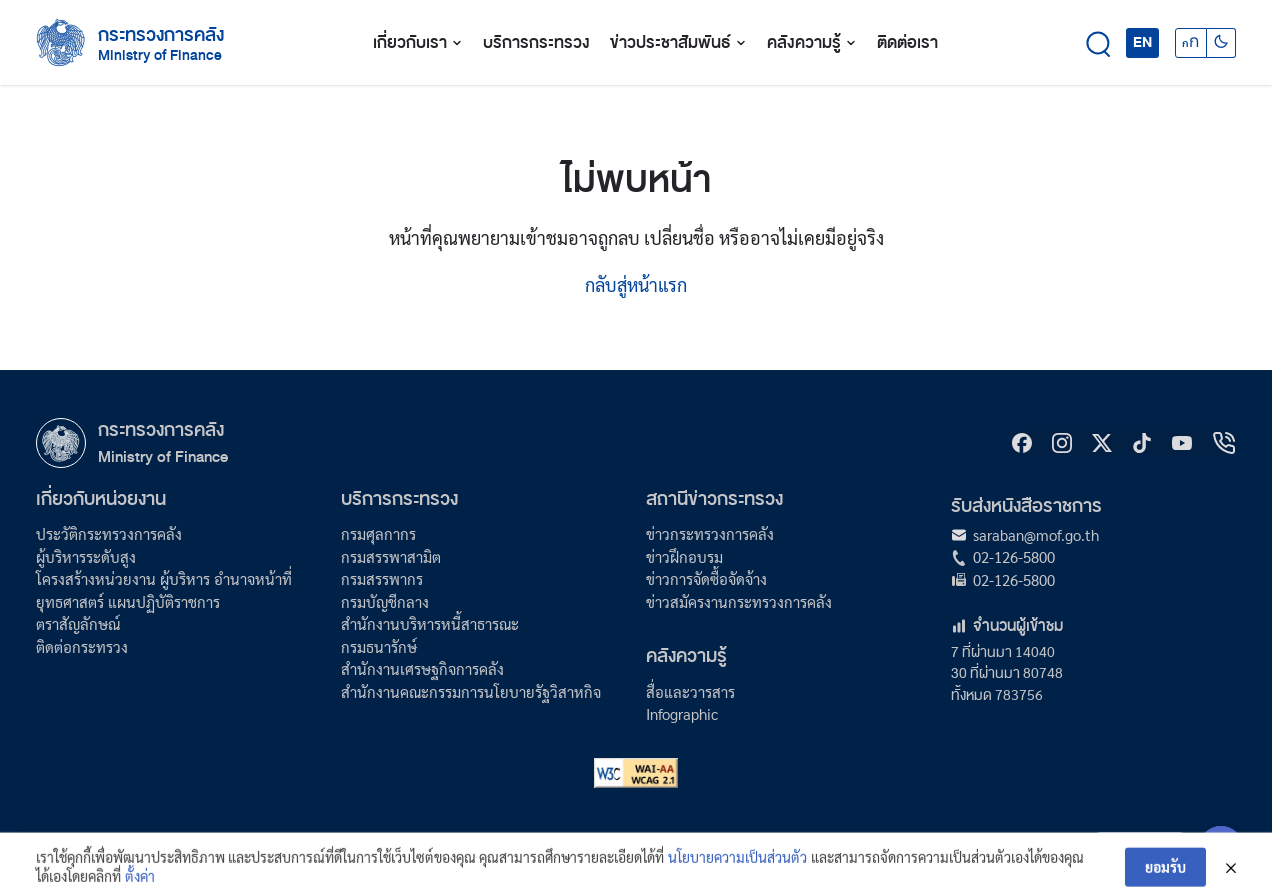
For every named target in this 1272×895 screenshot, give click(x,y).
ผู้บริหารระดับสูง (86, 556)
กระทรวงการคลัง (161, 35)
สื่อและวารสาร (690, 691)
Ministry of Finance (163, 456)
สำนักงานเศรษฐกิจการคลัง (422, 668)
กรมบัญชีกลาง (385, 601)
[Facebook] (1022, 443)
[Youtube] (1182, 443)
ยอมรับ (1165, 875)
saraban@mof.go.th (1036, 534)
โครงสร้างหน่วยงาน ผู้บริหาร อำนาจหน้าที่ (164, 578)
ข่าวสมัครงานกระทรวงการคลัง (739, 601)
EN (1142, 42)
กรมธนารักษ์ (379, 646)
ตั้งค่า (140, 884)
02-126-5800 (1014, 556)
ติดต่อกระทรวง (82, 646)
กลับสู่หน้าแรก (636, 284)
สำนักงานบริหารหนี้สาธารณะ (430, 623)
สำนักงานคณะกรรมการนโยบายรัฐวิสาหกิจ (471, 691)
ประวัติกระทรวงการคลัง (109, 533)
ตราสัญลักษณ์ (78, 623)
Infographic (682, 713)
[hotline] (1224, 443)
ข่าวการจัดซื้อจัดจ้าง (706, 578)
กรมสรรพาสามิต (391, 556)
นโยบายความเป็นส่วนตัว (737, 865)
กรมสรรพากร (382, 578)
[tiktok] (1142, 443)
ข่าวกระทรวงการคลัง (710, 533)
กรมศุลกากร (378, 533)
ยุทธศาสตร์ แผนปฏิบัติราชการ (128, 601)
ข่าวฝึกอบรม (684, 556)
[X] (1102, 443)
